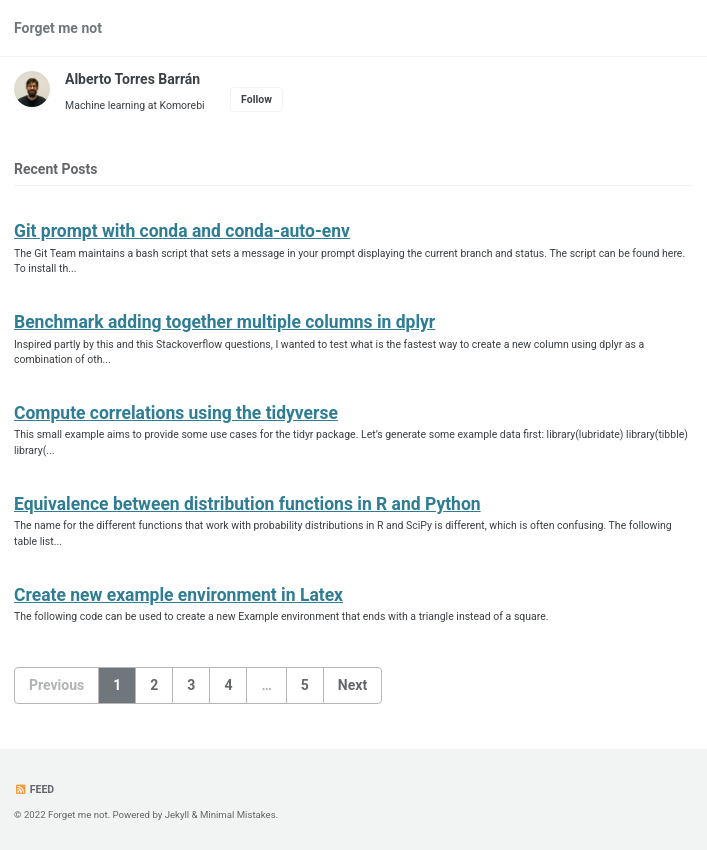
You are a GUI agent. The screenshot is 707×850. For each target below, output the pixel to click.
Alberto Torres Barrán (132, 79)
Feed (34, 789)
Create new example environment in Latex (178, 595)
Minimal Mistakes (238, 814)
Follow (256, 99)
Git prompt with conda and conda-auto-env (182, 231)
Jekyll (177, 814)
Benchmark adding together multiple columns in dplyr (224, 322)
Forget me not (58, 28)
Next (352, 685)
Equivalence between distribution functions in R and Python (247, 504)
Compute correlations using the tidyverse (176, 413)
